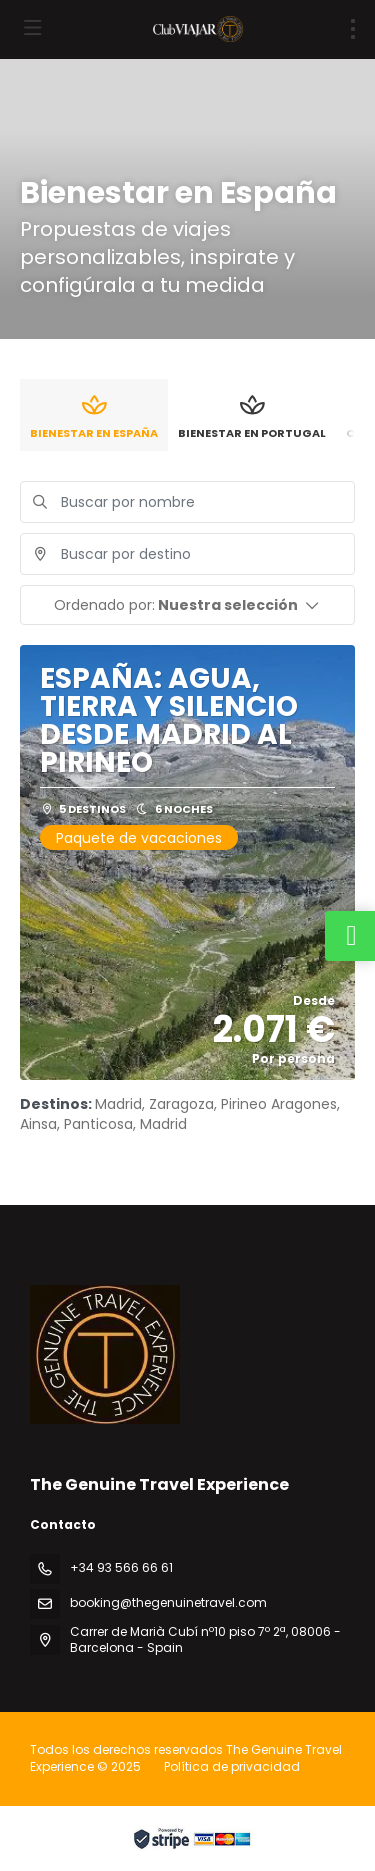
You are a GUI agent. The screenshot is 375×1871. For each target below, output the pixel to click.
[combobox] (187, 554)
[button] (187, 605)
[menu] (353, 29)
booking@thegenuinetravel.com (168, 1602)
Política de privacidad (232, 1766)
